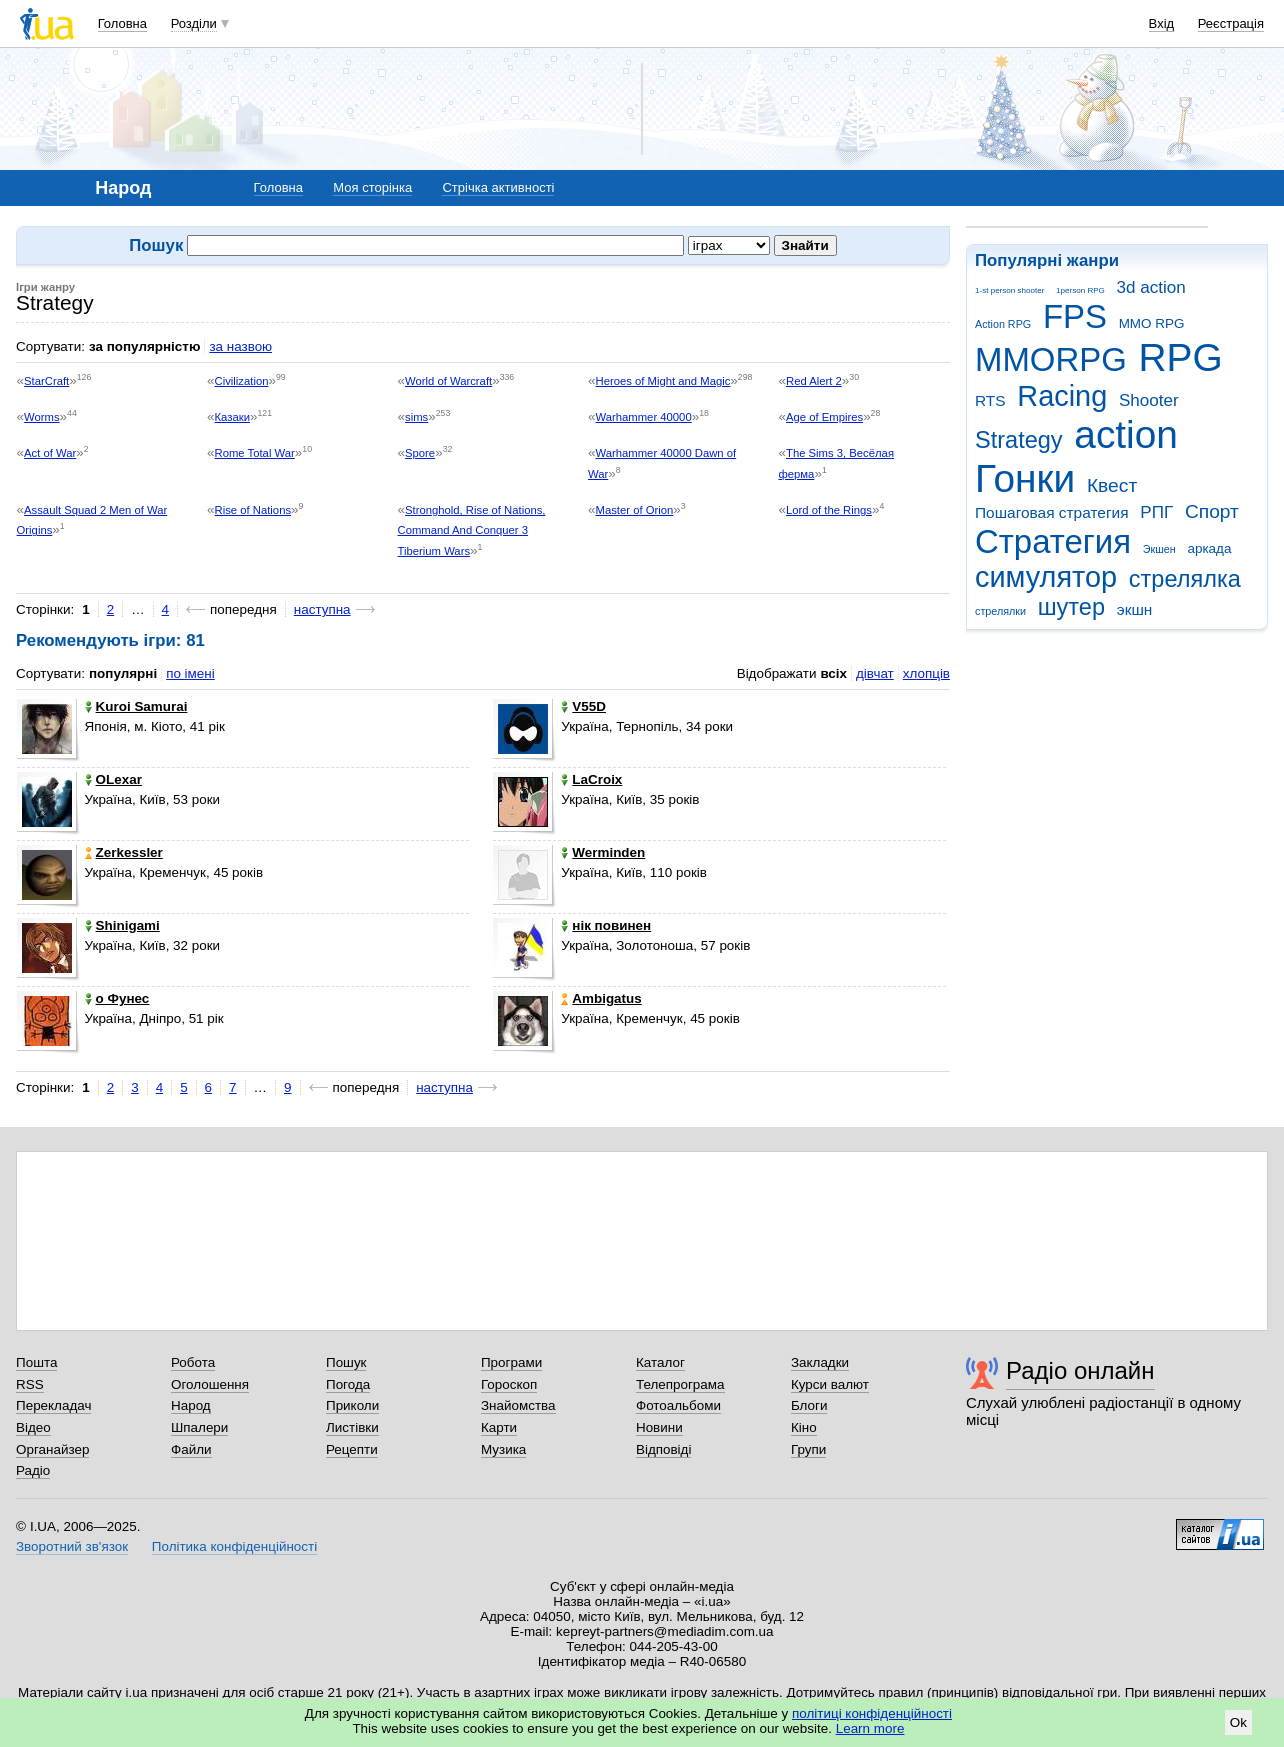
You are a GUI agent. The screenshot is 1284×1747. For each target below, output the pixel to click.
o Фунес (117, 998)
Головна (122, 23)
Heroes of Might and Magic (663, 381)
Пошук (346, 1362)
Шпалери (199, 1427)
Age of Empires (824, 417)
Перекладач (53, 1405)
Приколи (352, 1405)
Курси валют (830, 1384)
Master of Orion (635, 510)
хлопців (926, 673)
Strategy (1019, 440)
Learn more (870, 1728)
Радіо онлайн (1080, 1370)
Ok (1238, 1722)
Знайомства (518, 1405)
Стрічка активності (498, 187)
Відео (33, 1427)
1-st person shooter (1009, 290)
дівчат (875, 673)
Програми (511, 1362)
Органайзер (52, 1449)
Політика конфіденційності (234, 1546)
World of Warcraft (448, 381)
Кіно (804, 1427)
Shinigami (122, 925)
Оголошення (210, 1384)
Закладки (820, 1362)
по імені (190, 673)
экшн (1135, 609)
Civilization (242, 381)
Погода (348, 1384)
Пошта (36, 1362)
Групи (808, 1449)
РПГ (1156, 512)
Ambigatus (601, 998)
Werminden (603, 852)
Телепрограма (680, 1384)
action (1126, 434)
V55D (583, 706)
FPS (1075, 316)
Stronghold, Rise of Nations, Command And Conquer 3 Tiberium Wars (472, 530)
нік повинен (606, 925)
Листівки (352, 1427)
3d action (1151, 287)
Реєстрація (1231, 23)
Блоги (809, 1405)
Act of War (50, 453)
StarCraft (46, 381)
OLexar (113, 779)
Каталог (660, 1362)
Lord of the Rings (829, 510)
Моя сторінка (372, 187)
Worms (42, 417)
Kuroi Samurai (136, 706)
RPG (1181, 357)
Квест (1112, 485)
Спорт (1212, 511)
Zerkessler (124, 852)
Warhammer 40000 (644, 417)
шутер (1071, 607)
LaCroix (591, 779)
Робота (193, 1362)
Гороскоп (509, 1384)
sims (416, 417)
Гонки (1025, 478)
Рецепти (352, 1449)
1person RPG (1080, 290)
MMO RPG (1152, 323)
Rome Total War (255, 453)
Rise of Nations (253, 510)
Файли (191, 1449)
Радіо (33, 1470)
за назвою (240, 346)
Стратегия (1053, 541)
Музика (503, 1449)
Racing (1062, 396)
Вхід (1162, 23)
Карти (499, 1427)
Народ (191, 1405)
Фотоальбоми (678, 1405)
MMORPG (1051, 359)
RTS (990, 400)
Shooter (1149, 400)
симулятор (1046, 577)
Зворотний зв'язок (72, 1546)
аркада (1209, 548)
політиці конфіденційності (872, 1713)
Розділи (194, 23)
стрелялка (1185, 579)
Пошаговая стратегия (1052, 512)
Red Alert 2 (814, 381)
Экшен (1159, 549)
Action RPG (1003, 324)
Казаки (232, 417)
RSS (30, 1384)
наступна (322, 609)
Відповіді (664, 1449)
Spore (420, 453)
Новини (659, 1427)
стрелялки (1000, 611)
